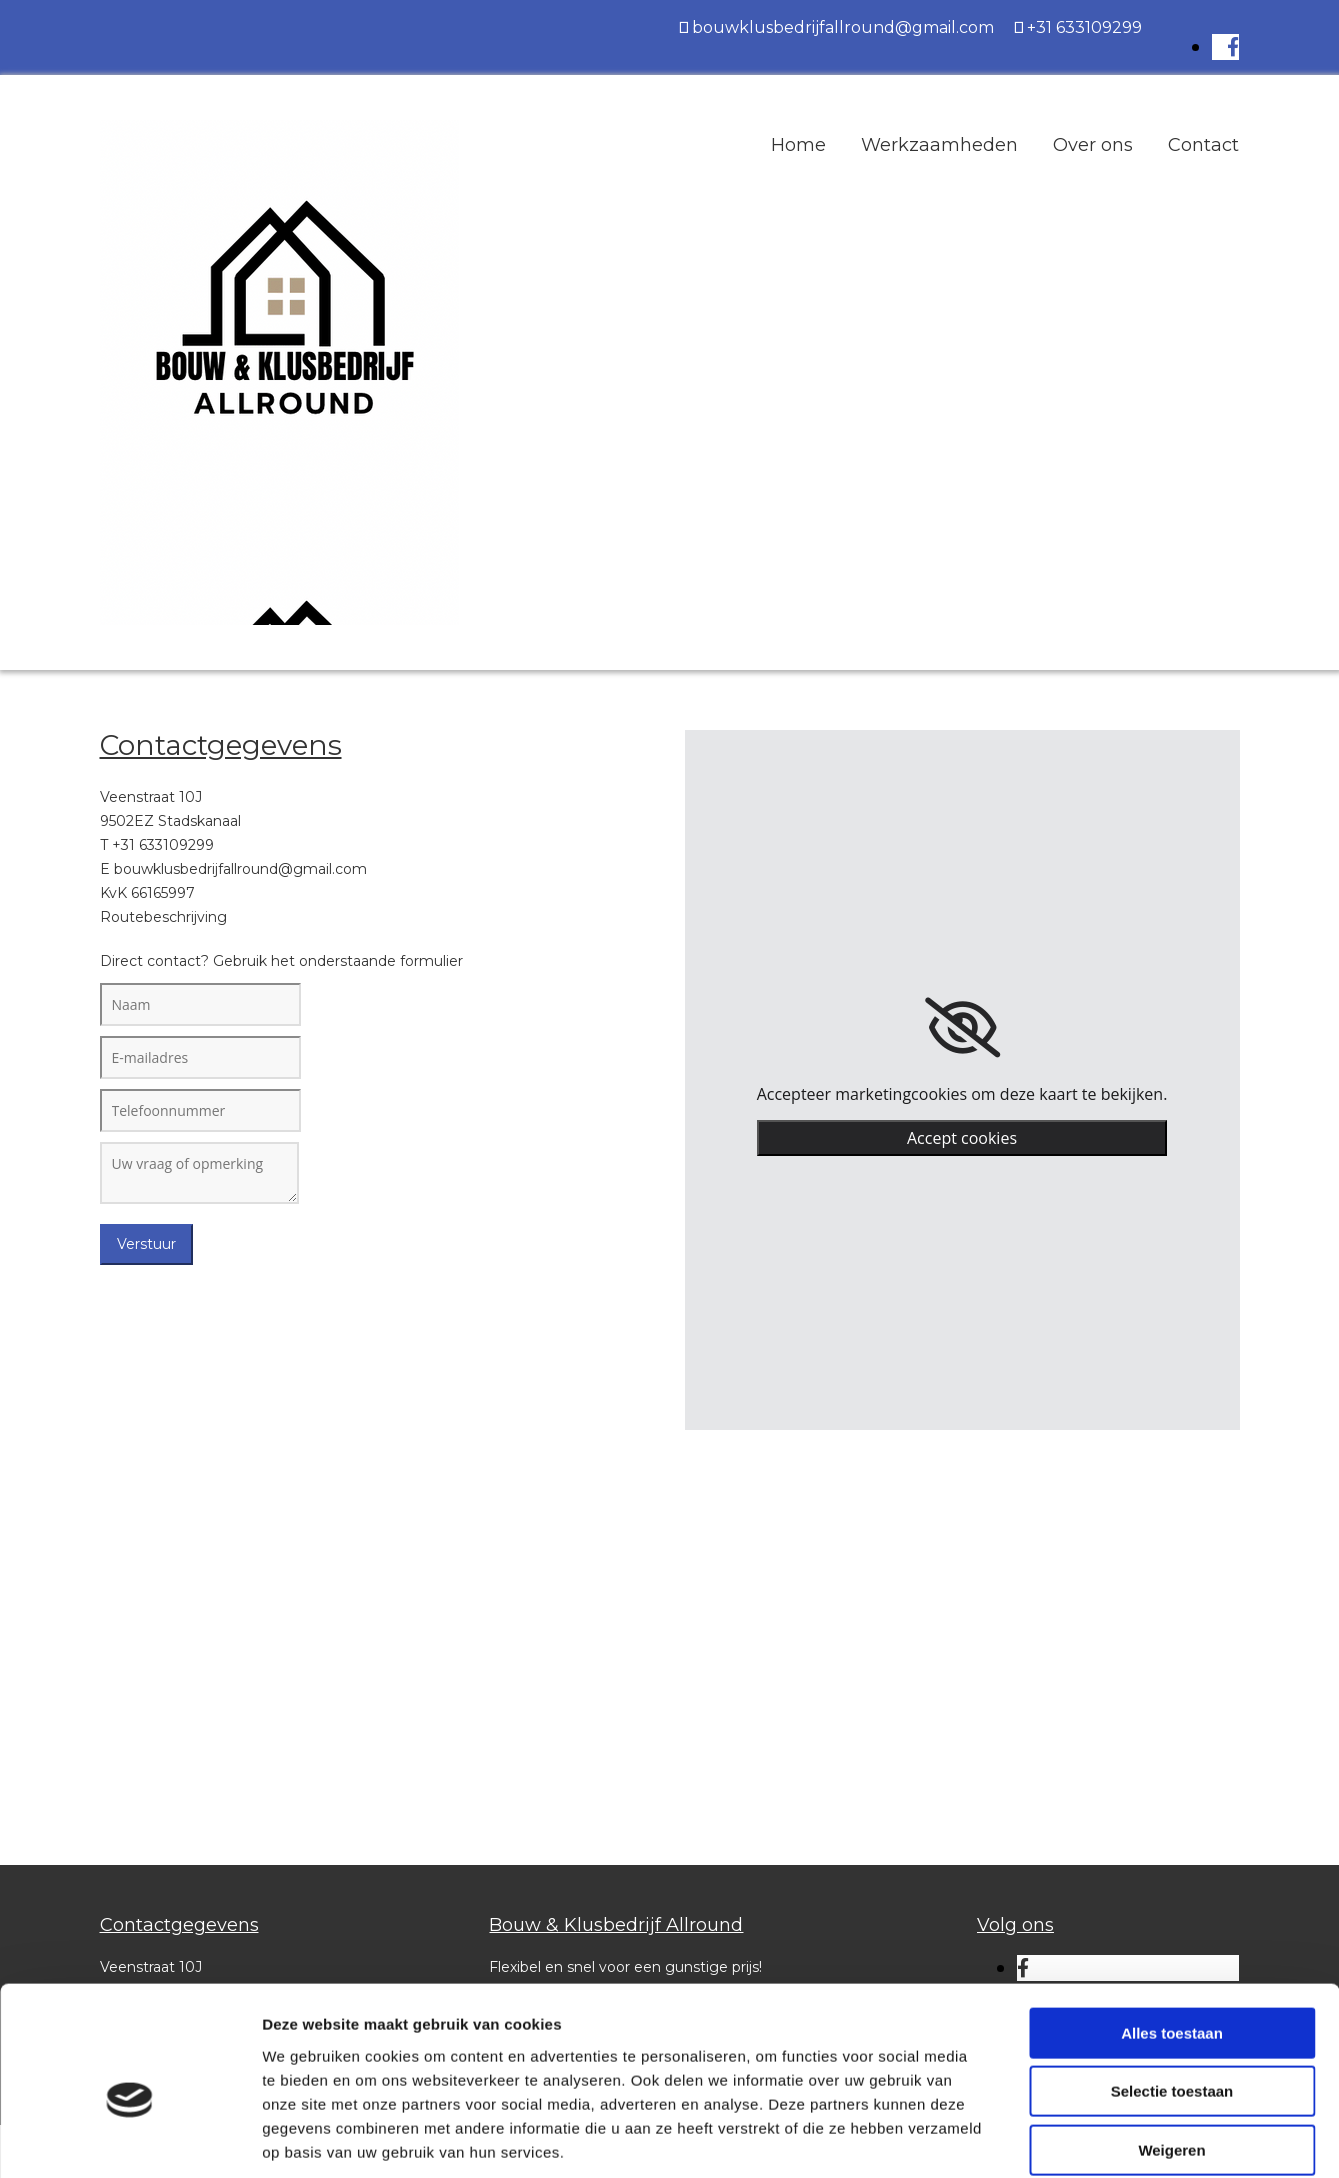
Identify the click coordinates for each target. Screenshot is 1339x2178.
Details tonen (1080, 2138)
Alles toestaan (1172, 1933)
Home (798, 145)
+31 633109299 (1084, 27)
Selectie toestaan (1172, 1992)
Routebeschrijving (163, 917)
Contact (1203, 145)
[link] (962, 1028)
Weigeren (1171, 2050)
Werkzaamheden (939, 145)
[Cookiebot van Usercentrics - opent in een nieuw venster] (129, 2139)
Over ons (1093, 145)
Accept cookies (962, 1138)
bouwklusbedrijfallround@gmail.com (843, 27)
